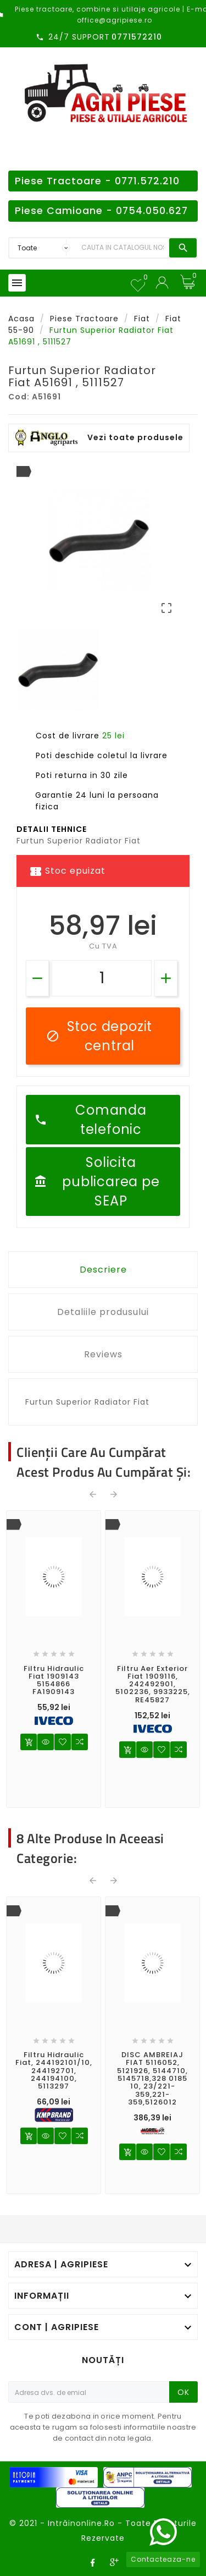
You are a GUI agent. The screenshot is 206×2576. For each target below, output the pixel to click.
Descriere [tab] (103, 1269)
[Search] (122, 247)
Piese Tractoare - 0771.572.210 (97, 181)
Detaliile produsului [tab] (103, 1312)
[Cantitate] (102, 978)
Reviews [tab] (103, 1354)
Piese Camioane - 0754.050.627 (101, 210)
